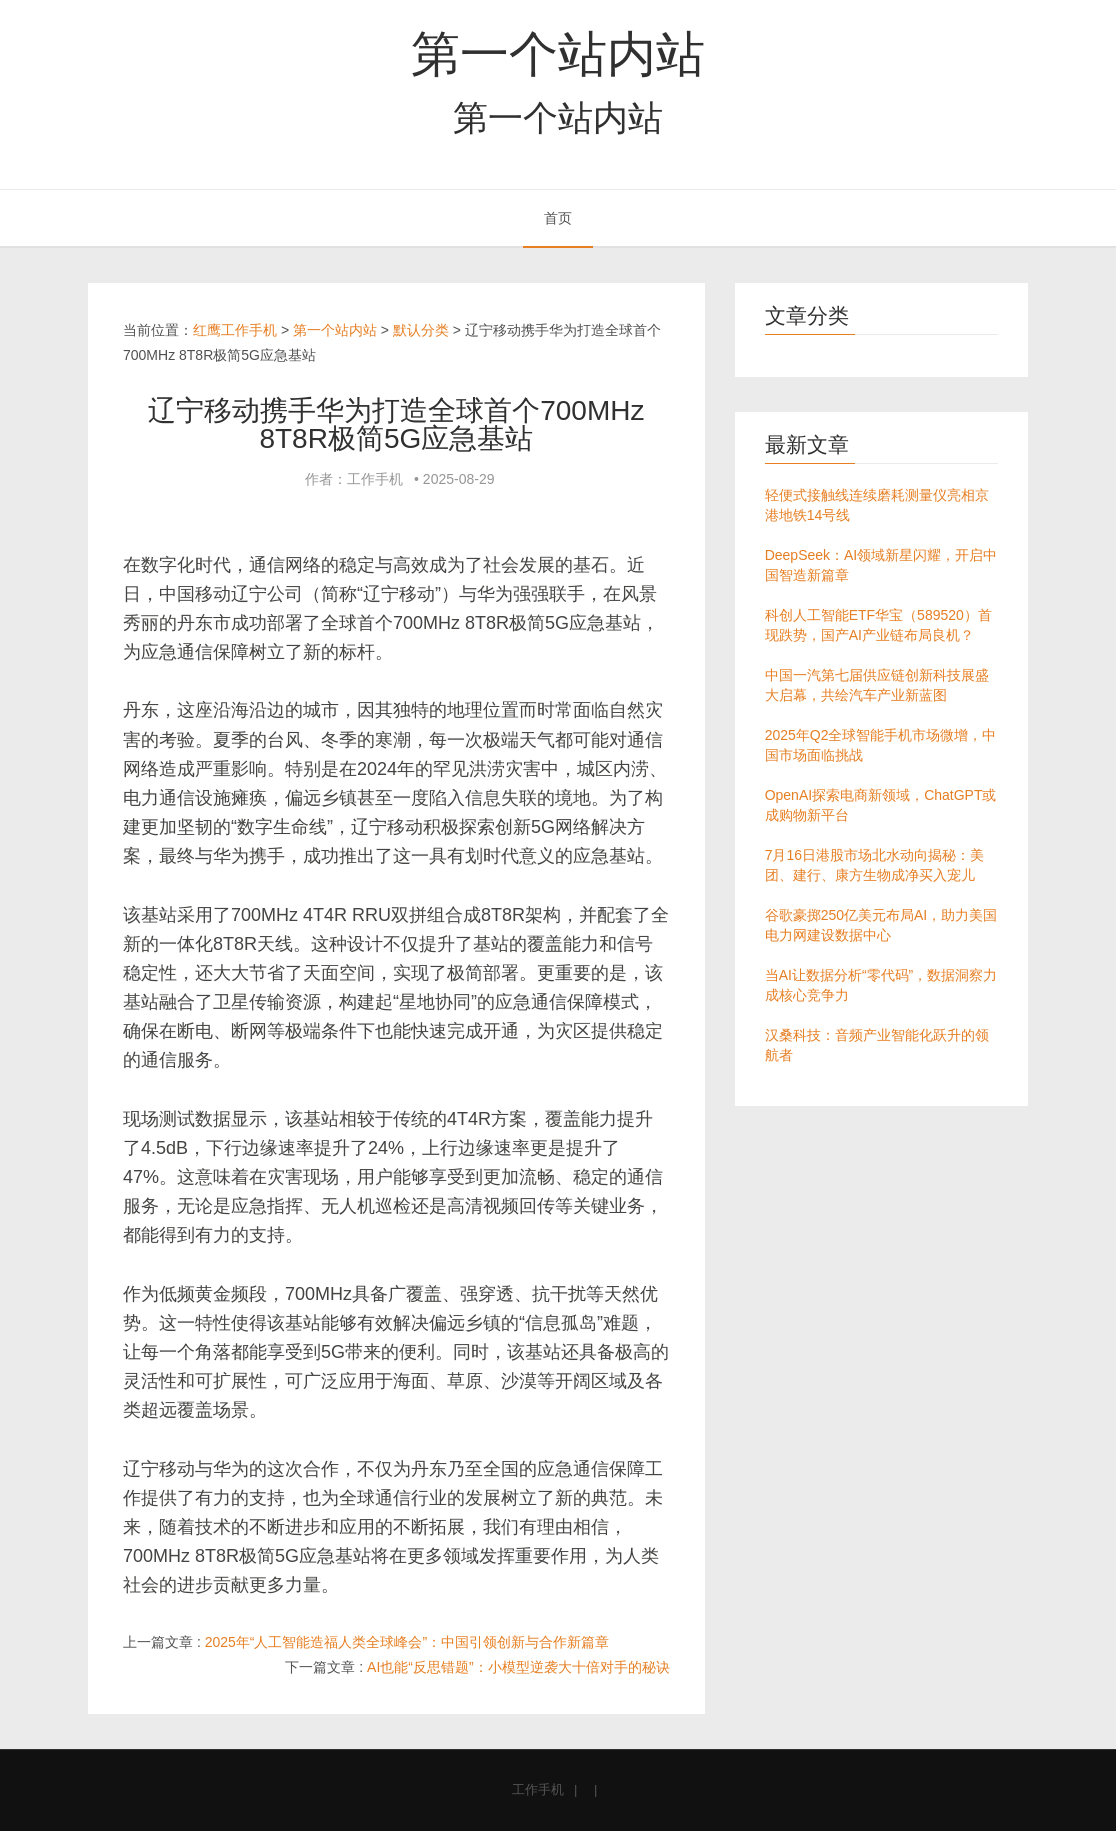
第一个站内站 (558, 54)
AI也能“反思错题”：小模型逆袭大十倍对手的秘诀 (518, 1667)
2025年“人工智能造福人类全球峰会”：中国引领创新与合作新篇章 (407, 1642)
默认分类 (421, 330)
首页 (558, 218)
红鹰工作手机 (235, 330)
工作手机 (538, 1789)
